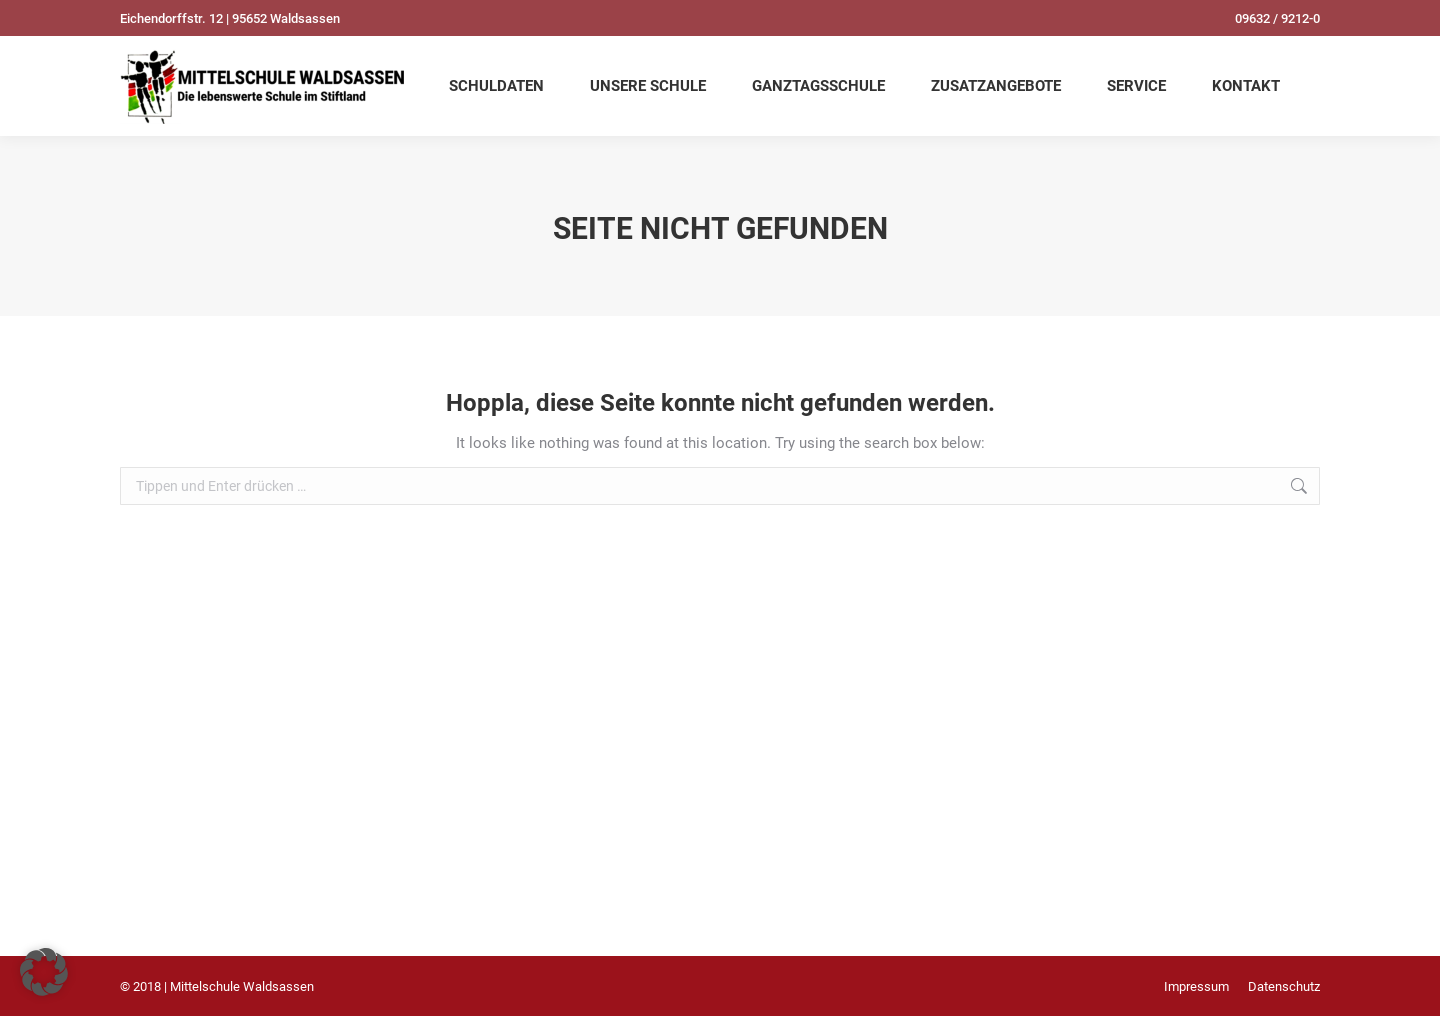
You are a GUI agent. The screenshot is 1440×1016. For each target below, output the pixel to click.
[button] (44, 972)
